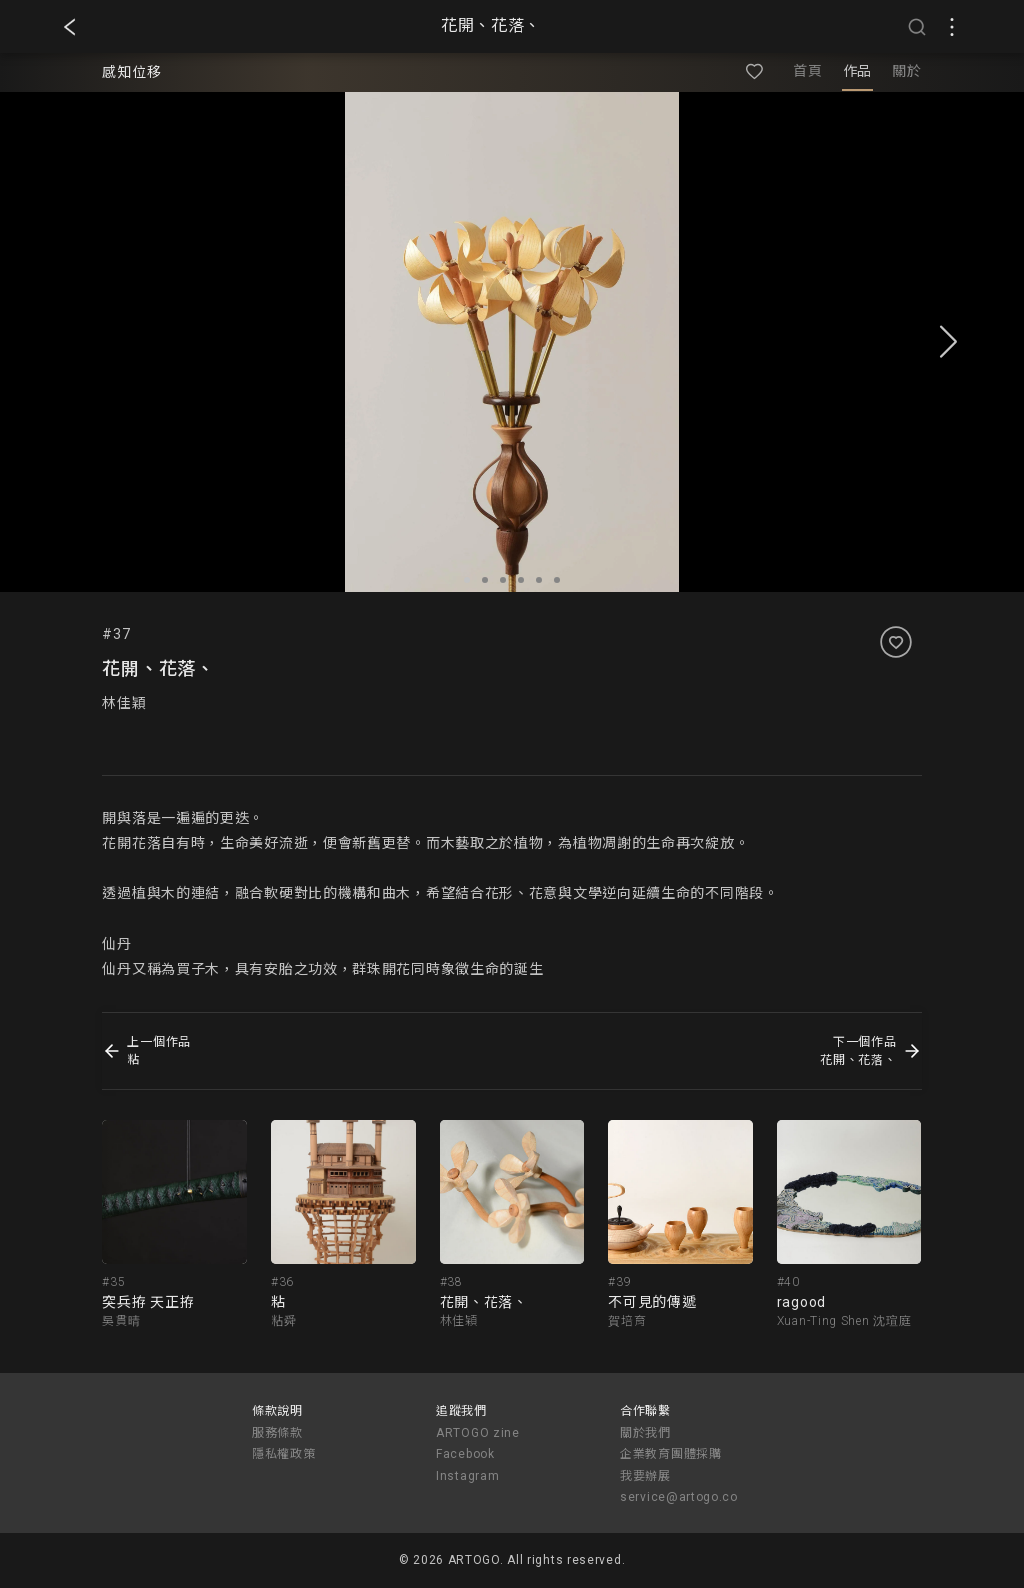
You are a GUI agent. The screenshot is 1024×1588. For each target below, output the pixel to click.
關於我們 (645, 1433)
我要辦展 (645, 1476)
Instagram (467, 1476)
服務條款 (277, 1433)
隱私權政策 (284, 1454)
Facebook (465, 1454)
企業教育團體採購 (671, 1454)
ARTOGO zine (478, 1433)
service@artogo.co (679, 1497)
